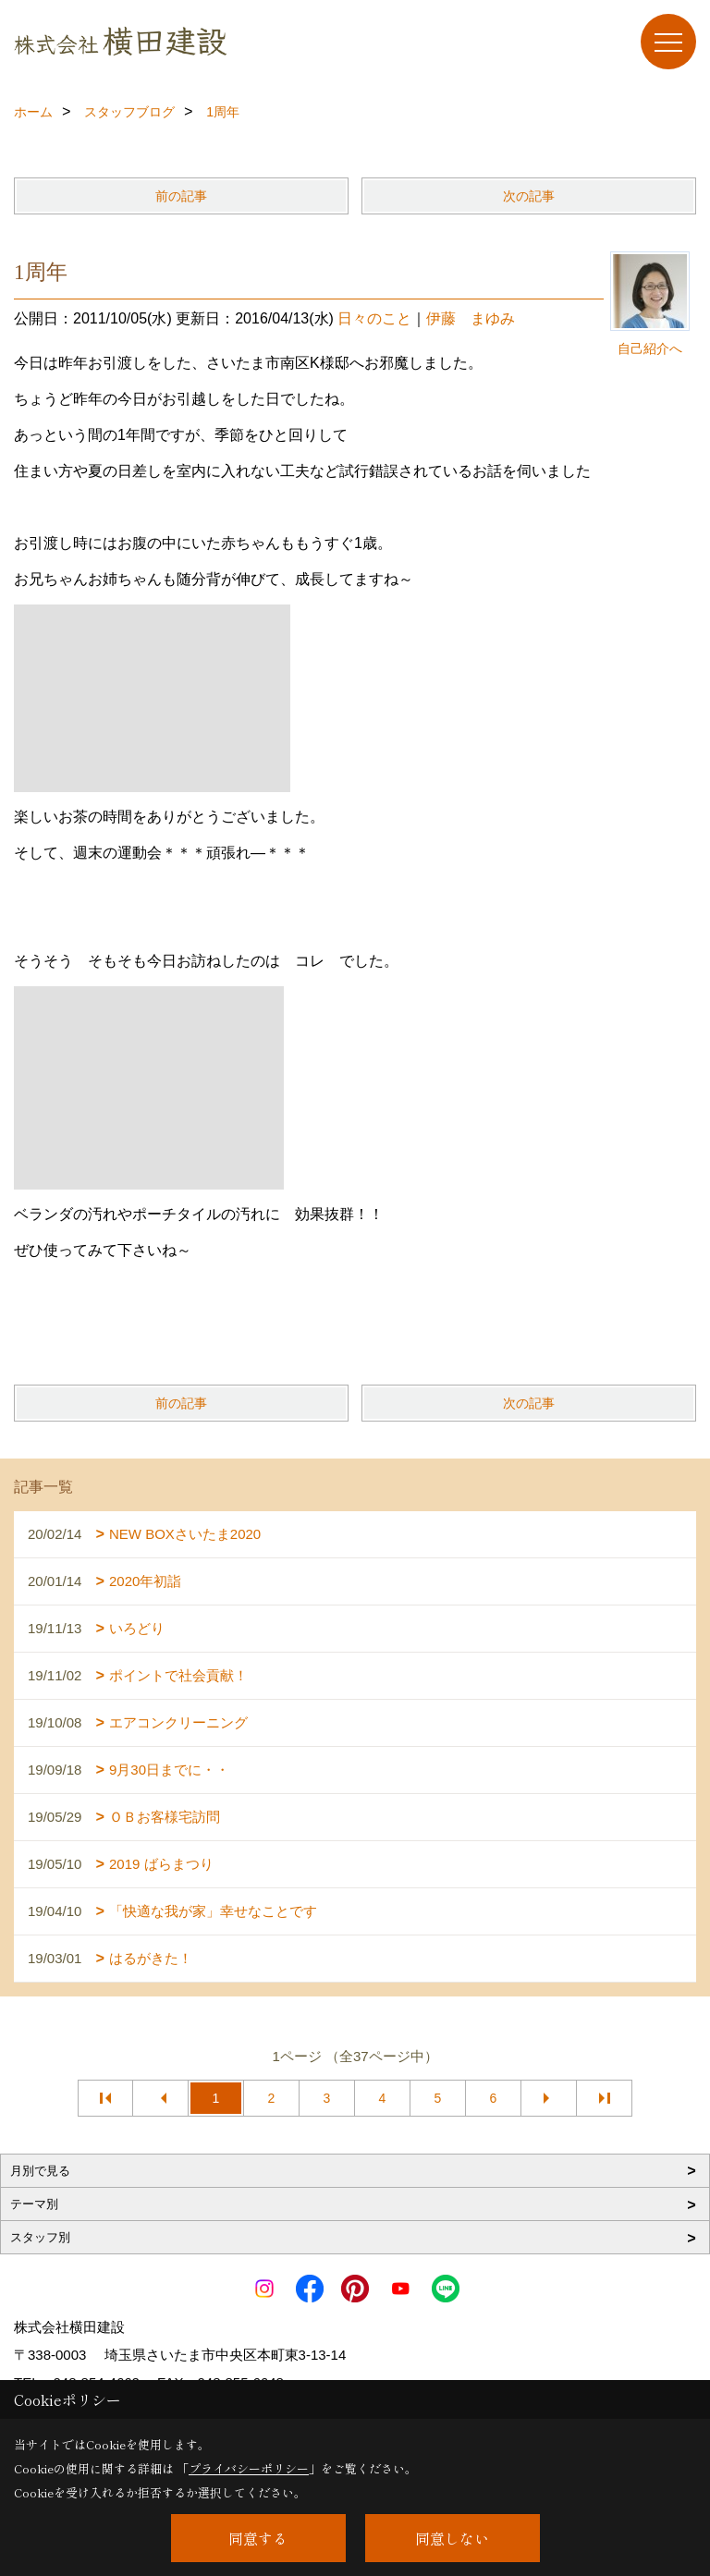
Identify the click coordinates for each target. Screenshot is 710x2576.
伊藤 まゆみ (470, 318)
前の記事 (181, 196)
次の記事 (529, 196)
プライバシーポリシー (249, 2468)
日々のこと (374, 318)
